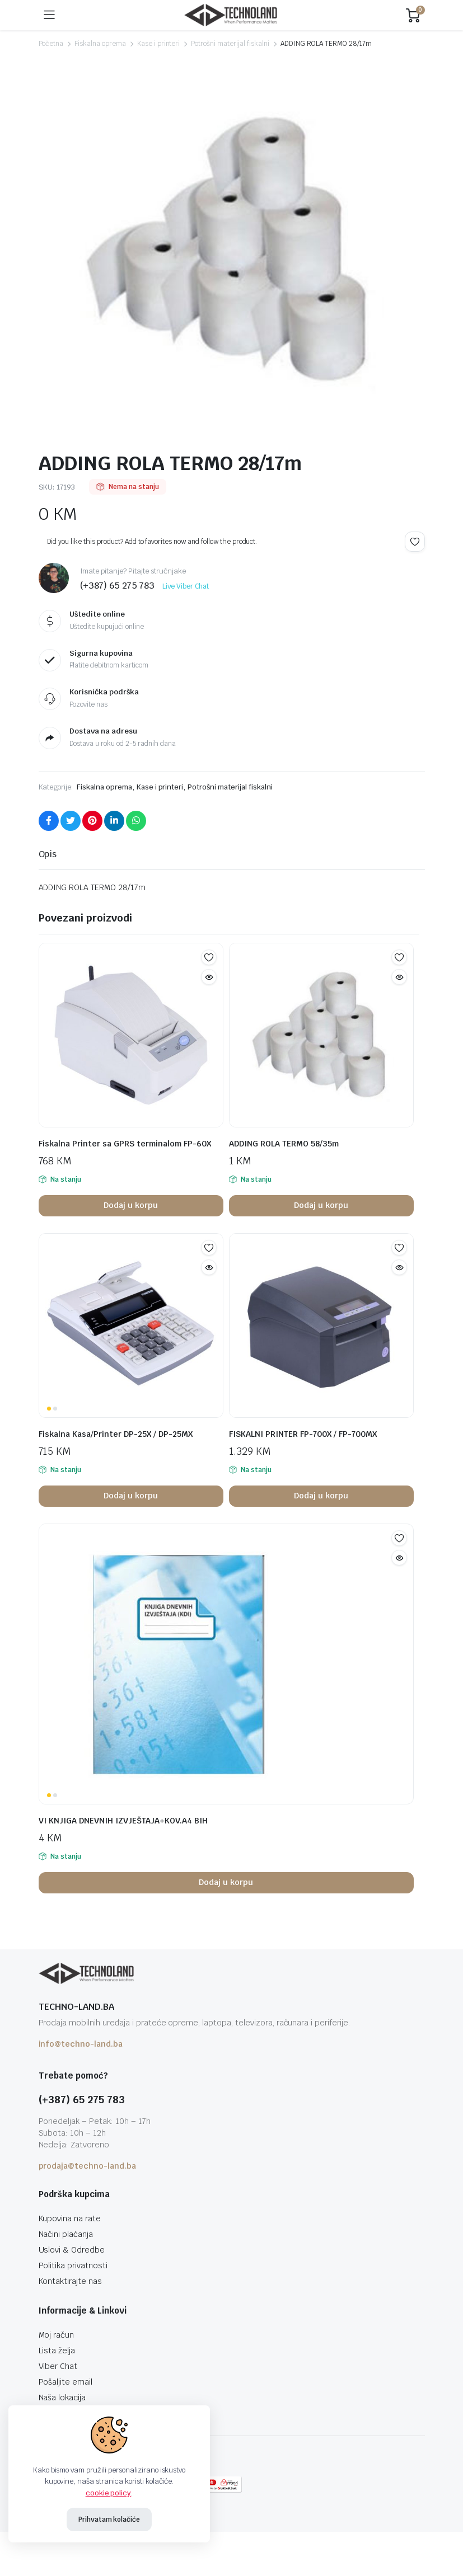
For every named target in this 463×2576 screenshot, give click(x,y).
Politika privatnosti (73, 2265)
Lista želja (57, 2350)
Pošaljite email (66, 2382)
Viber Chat (58, 2366)
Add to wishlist (415, 542)
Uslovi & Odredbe (72, 2250)
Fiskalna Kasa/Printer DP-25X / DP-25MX (116, 1434)
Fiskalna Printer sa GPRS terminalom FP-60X (125, 1144)
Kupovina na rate (70, 2218)
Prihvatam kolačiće (109, 2519)
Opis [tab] (48, 854)
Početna (51, 43)
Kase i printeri (158, 43)
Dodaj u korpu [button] (131, 1205)
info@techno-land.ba (81, 2044)
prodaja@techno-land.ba (87, 2166)
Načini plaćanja (66, 2234)
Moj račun (56, 2335)
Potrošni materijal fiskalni (230, 43)
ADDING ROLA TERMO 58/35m (284, 1144)
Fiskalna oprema (100, 43)
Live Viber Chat (185, 586)
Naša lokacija (62, 2397)
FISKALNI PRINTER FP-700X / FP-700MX (303, 1434)
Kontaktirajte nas (70, 2281)
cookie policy (109, 2493)
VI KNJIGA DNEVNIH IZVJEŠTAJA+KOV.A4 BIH (123, 1821)
